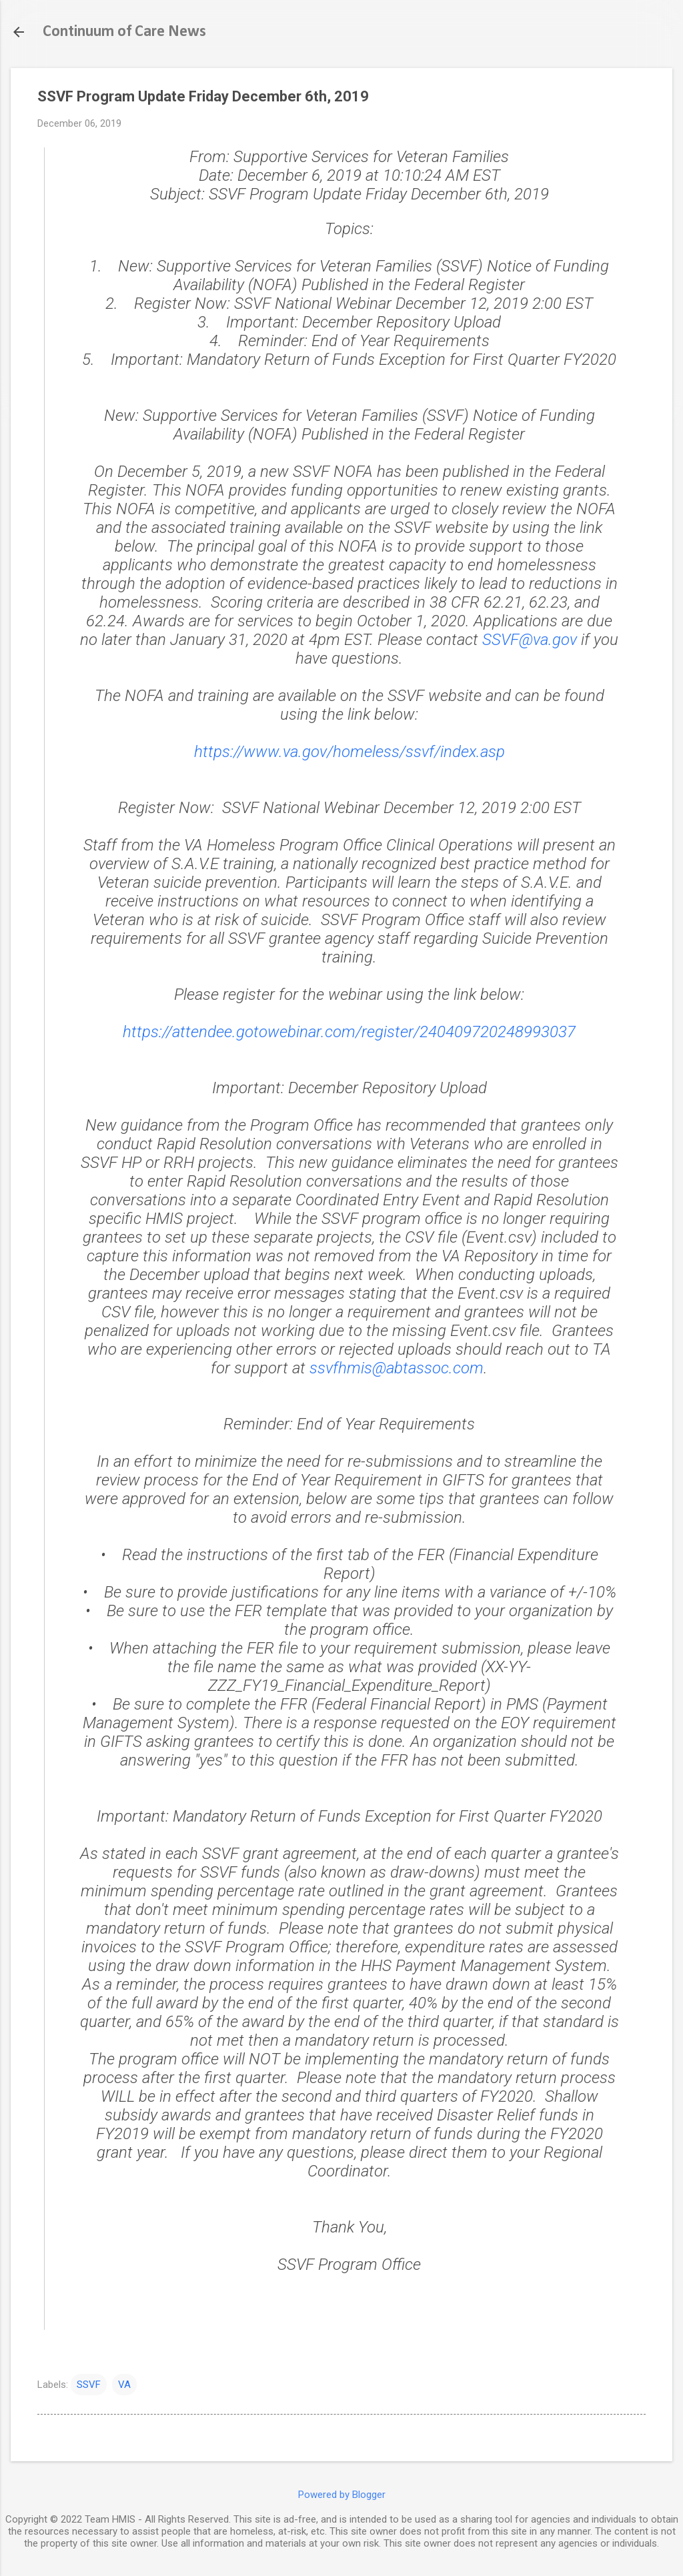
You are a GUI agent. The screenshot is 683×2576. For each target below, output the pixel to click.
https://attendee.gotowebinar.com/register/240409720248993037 (349, 1032)
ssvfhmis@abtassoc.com (396, 1368)
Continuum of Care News (124, 32)
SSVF (89, 2385)
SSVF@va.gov (529, 639)
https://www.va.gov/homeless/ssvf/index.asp (349, 751)
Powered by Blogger (342, 2495)
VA (124, 2385)
